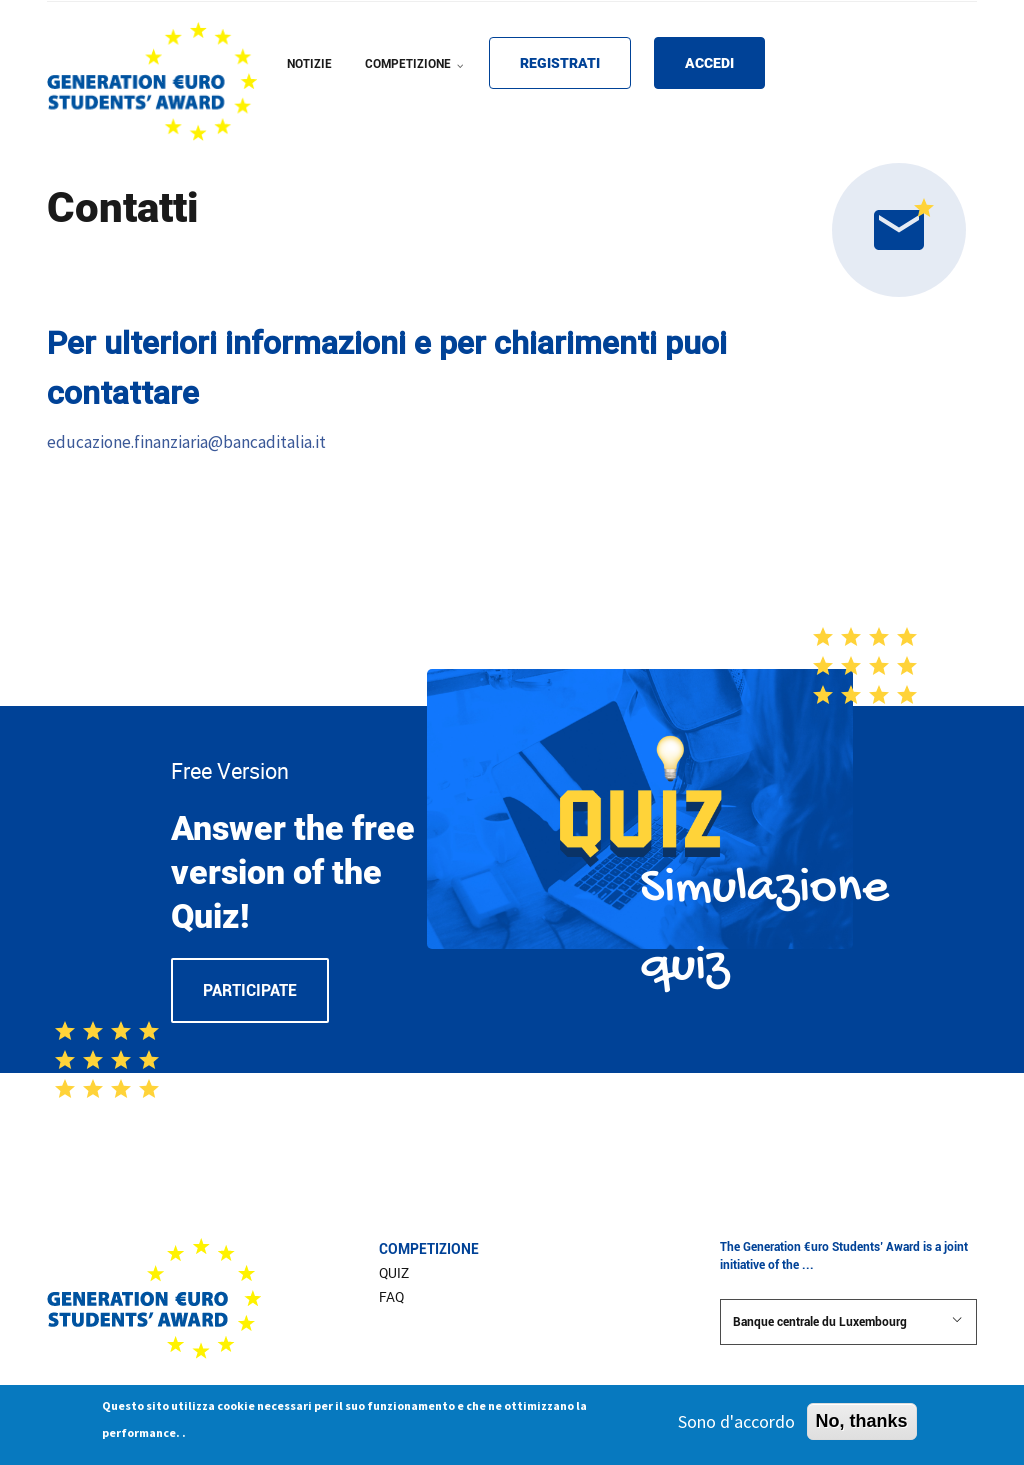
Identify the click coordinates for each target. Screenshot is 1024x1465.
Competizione (429, 1249)
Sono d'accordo (736, 1426)
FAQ (391, 1297)
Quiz (394, 1273)
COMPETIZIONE (416, 77)
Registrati (560, 63)
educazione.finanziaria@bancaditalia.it (186, 442)
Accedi (709, 63)
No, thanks (862, 1426)
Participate (250, 990)
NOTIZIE (309, 64)
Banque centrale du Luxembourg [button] (848, 1321)
